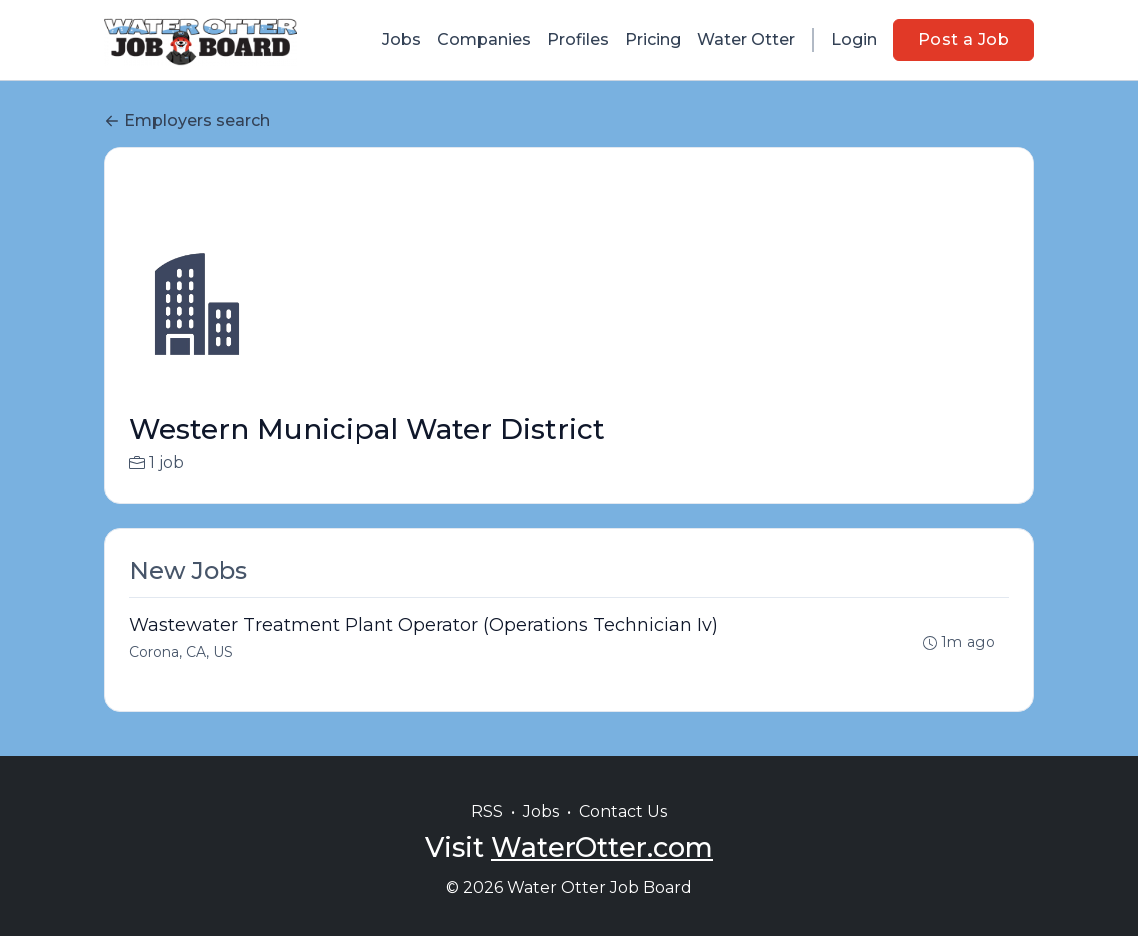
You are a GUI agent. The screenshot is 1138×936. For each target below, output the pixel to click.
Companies (484, 39)
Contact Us (623, 811)
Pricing (653, 39)
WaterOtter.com (602, 847)
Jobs (401, 39)
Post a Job (963, 39)
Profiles (578, 39)
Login (854, 39)
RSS (487, 811)
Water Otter (746, 39)
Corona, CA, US (181, 652)
